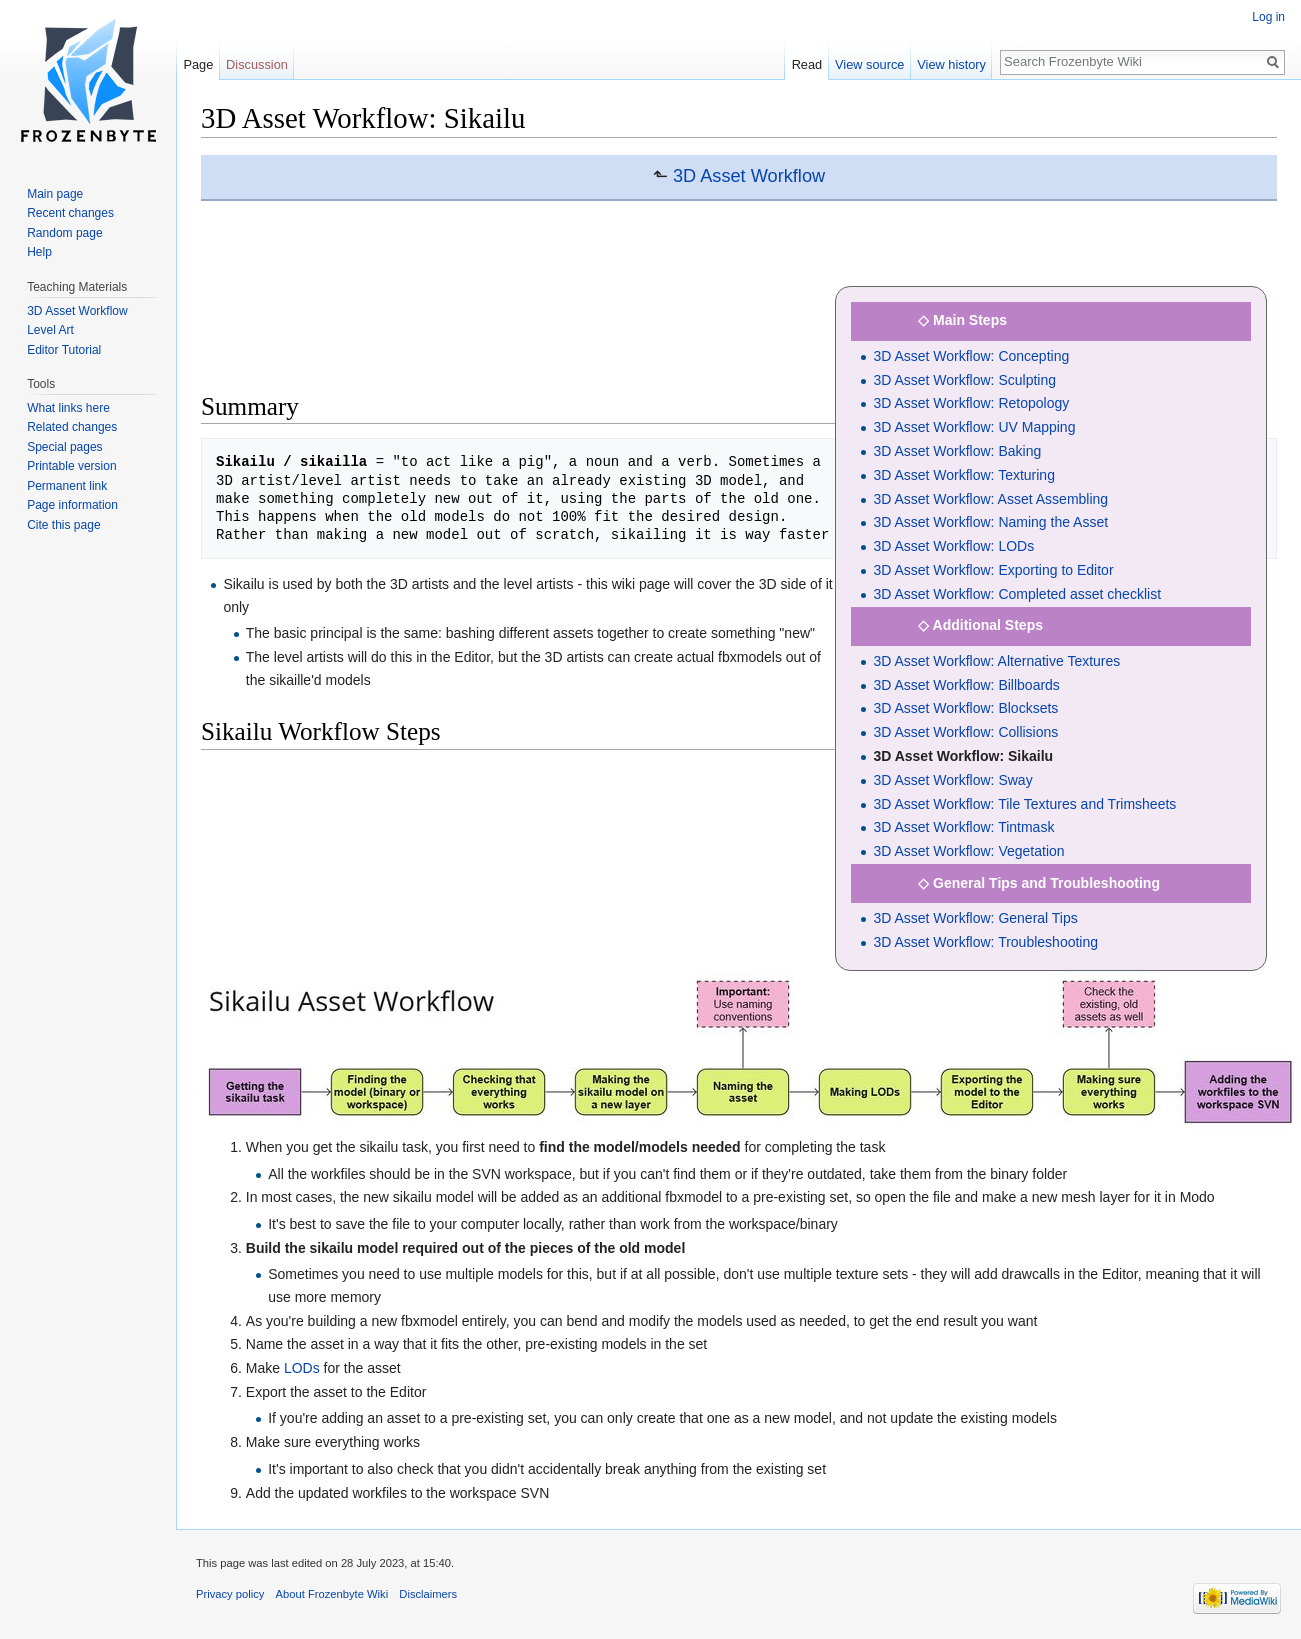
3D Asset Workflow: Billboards (966, 685)
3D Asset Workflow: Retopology (971, 403)
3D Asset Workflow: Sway (952, 780)
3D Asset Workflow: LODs (953, 546)
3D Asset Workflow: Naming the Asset (990, 522)
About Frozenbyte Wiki (332, 1594)
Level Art (50, 330)
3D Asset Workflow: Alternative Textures (996, 661)
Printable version (71, 466)
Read (807, 64)
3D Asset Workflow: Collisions (965, 732)
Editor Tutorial (64, 350)
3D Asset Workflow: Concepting (971, 356)
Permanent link (67, 486)
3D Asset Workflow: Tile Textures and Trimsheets (1024, 804)
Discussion (257, 64)
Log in (1268, 17)
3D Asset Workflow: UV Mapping (974, 427)
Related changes (72, 427)
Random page (64, 233)
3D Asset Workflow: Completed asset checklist (1017, 594)
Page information (72, 505)
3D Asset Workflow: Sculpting (964, 380)
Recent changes (70, 213)
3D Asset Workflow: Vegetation (968, 851)
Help (39, 252)
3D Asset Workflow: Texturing (964, 475)
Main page (55, 194)
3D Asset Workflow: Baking (957, 451)
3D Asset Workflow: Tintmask (963, 827)
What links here (68, 408)
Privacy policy (230, 1594)
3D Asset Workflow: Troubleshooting (985, 942)
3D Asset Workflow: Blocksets (965, 708)
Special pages (64, 447)
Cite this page (63, 525)
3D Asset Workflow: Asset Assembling (990, 499)
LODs (302, 1368)
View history (951, 64)
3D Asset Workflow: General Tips (975, 918)
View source (869, 64)
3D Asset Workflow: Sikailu (963, 756)
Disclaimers (428, 1594)
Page (198, 64)
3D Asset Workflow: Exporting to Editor (993, 570)
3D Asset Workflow (749, 176)
